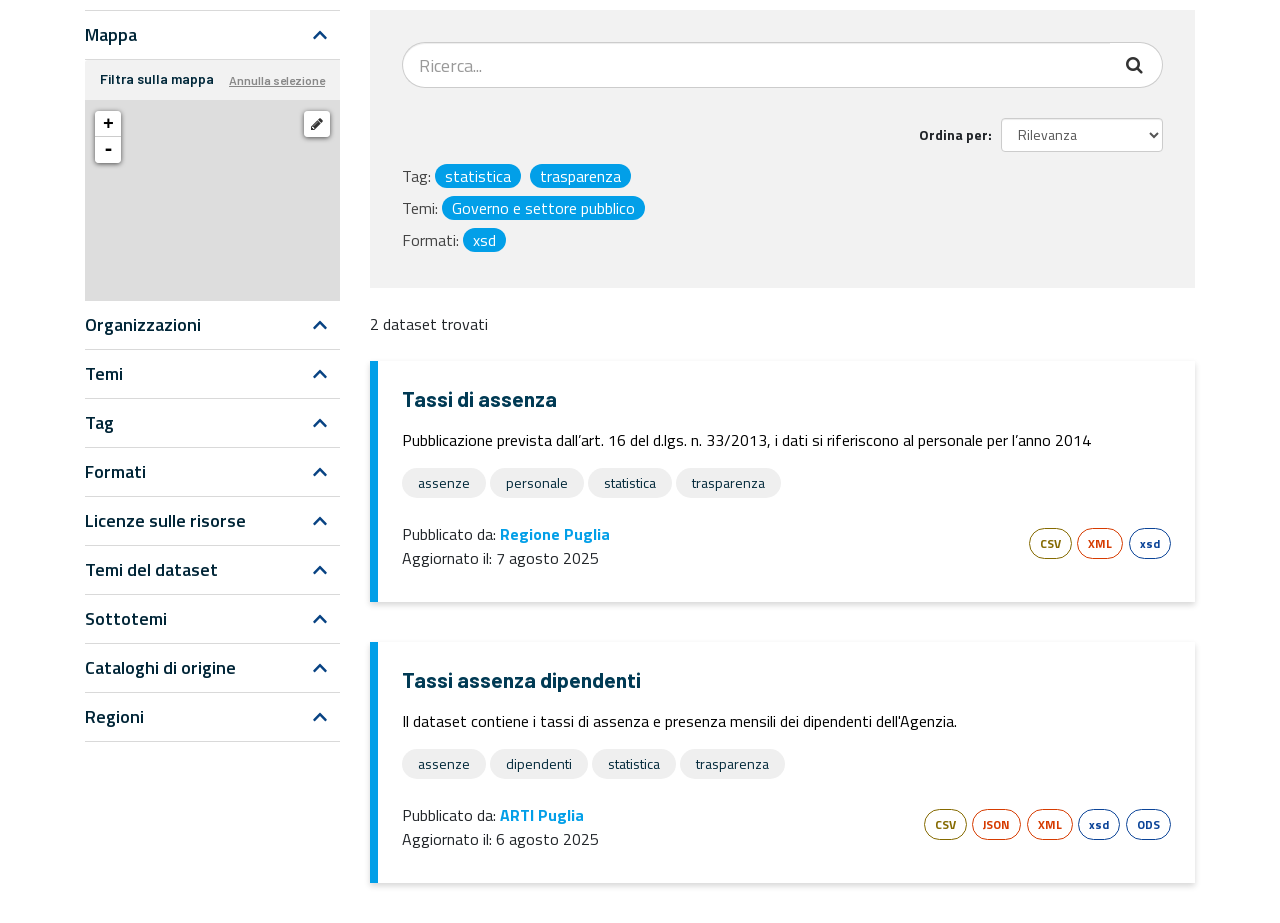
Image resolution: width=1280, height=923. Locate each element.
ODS (1148, 824)
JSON (996, 824)
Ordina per (953, 134)
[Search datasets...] (756, 65)
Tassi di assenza (479, 398)
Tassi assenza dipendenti (521, 679)
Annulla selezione (277, 80)
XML (1100, 543)
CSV (1050, 543)
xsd (1150, 543)
